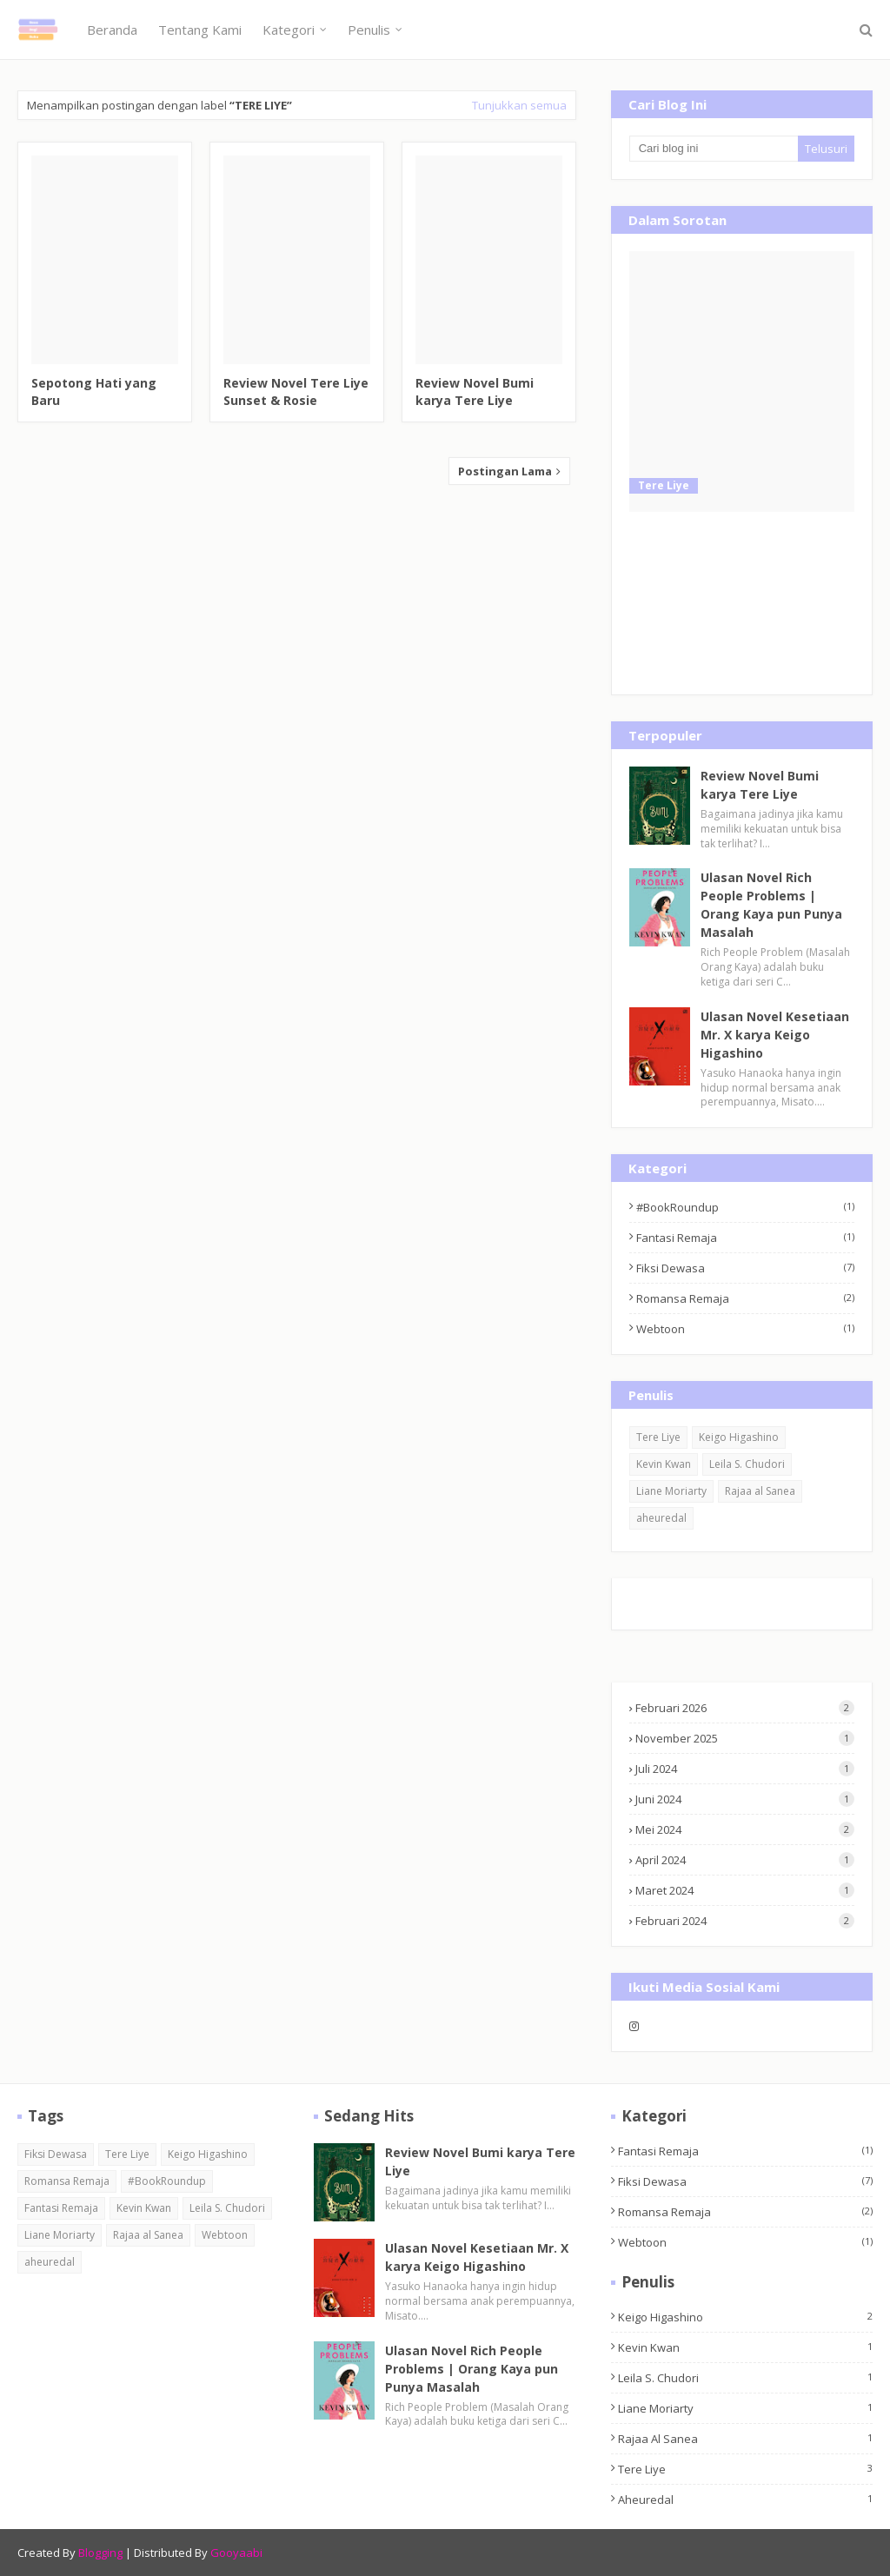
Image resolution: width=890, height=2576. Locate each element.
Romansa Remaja (745, 1298)
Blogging (100, 2552)
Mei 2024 (744, 1829)
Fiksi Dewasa (745, 1268)
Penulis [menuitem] (369, 29)
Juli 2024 (744, 1768)
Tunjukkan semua (519, 105)
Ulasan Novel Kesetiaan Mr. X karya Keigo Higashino (775, 1034)
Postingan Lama (506, 471)
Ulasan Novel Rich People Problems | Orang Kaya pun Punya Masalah (771, 904)
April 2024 (744, 1860)
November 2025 (744, 1738)
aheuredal (661, 1517)
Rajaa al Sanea (760, 1491)
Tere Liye (658, 1437)
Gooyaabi (236, 2552)
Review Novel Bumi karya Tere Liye (474, 391)
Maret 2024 (744, 1890)
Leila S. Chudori (747, 1464)
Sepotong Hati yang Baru (93, 391)
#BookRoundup (745, 1207)
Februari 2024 (744, 1921)
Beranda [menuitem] (112, 29)
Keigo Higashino (739, 1437)
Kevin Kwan (663, 1464)
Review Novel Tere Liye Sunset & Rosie (296, 391)
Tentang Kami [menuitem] (200, 29)
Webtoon (745, 1329)
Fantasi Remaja (745, 1237)
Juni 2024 (744, 1799)
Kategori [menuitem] (288, 29)
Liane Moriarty (671, 1491)
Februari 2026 (744, 1708)
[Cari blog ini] (713, 149)
